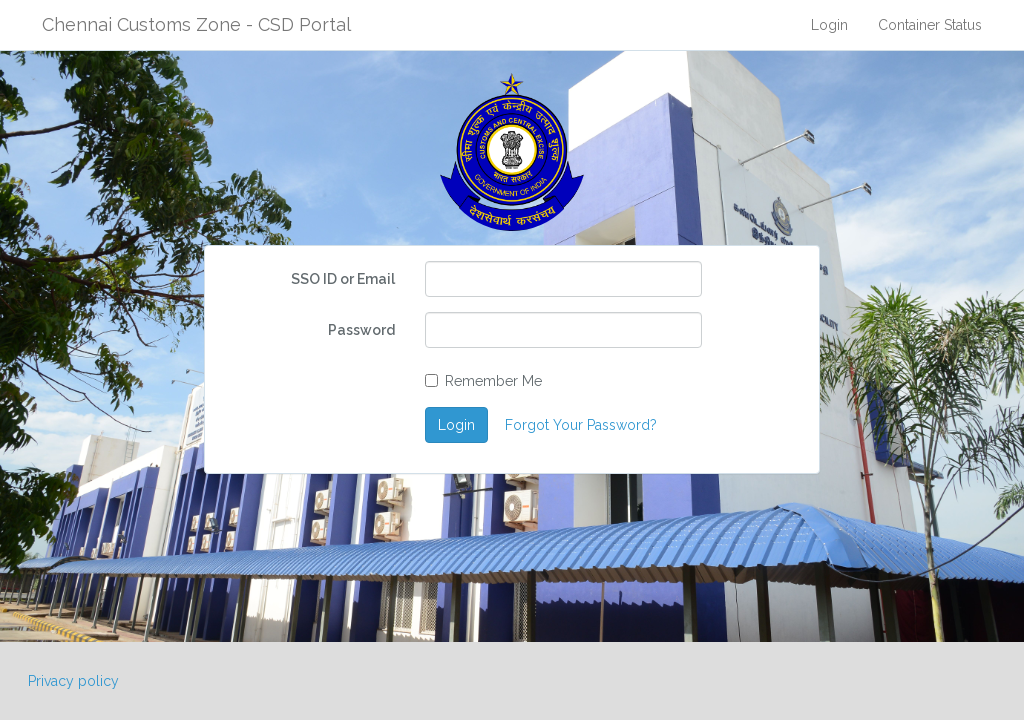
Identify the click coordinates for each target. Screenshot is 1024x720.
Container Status (930, 25)
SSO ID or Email (343, 279)
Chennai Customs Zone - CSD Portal (196, 24)
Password (361, 330)
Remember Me (483, 381)
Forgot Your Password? (581, 425)
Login (829, 25)
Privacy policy (73, 681)
